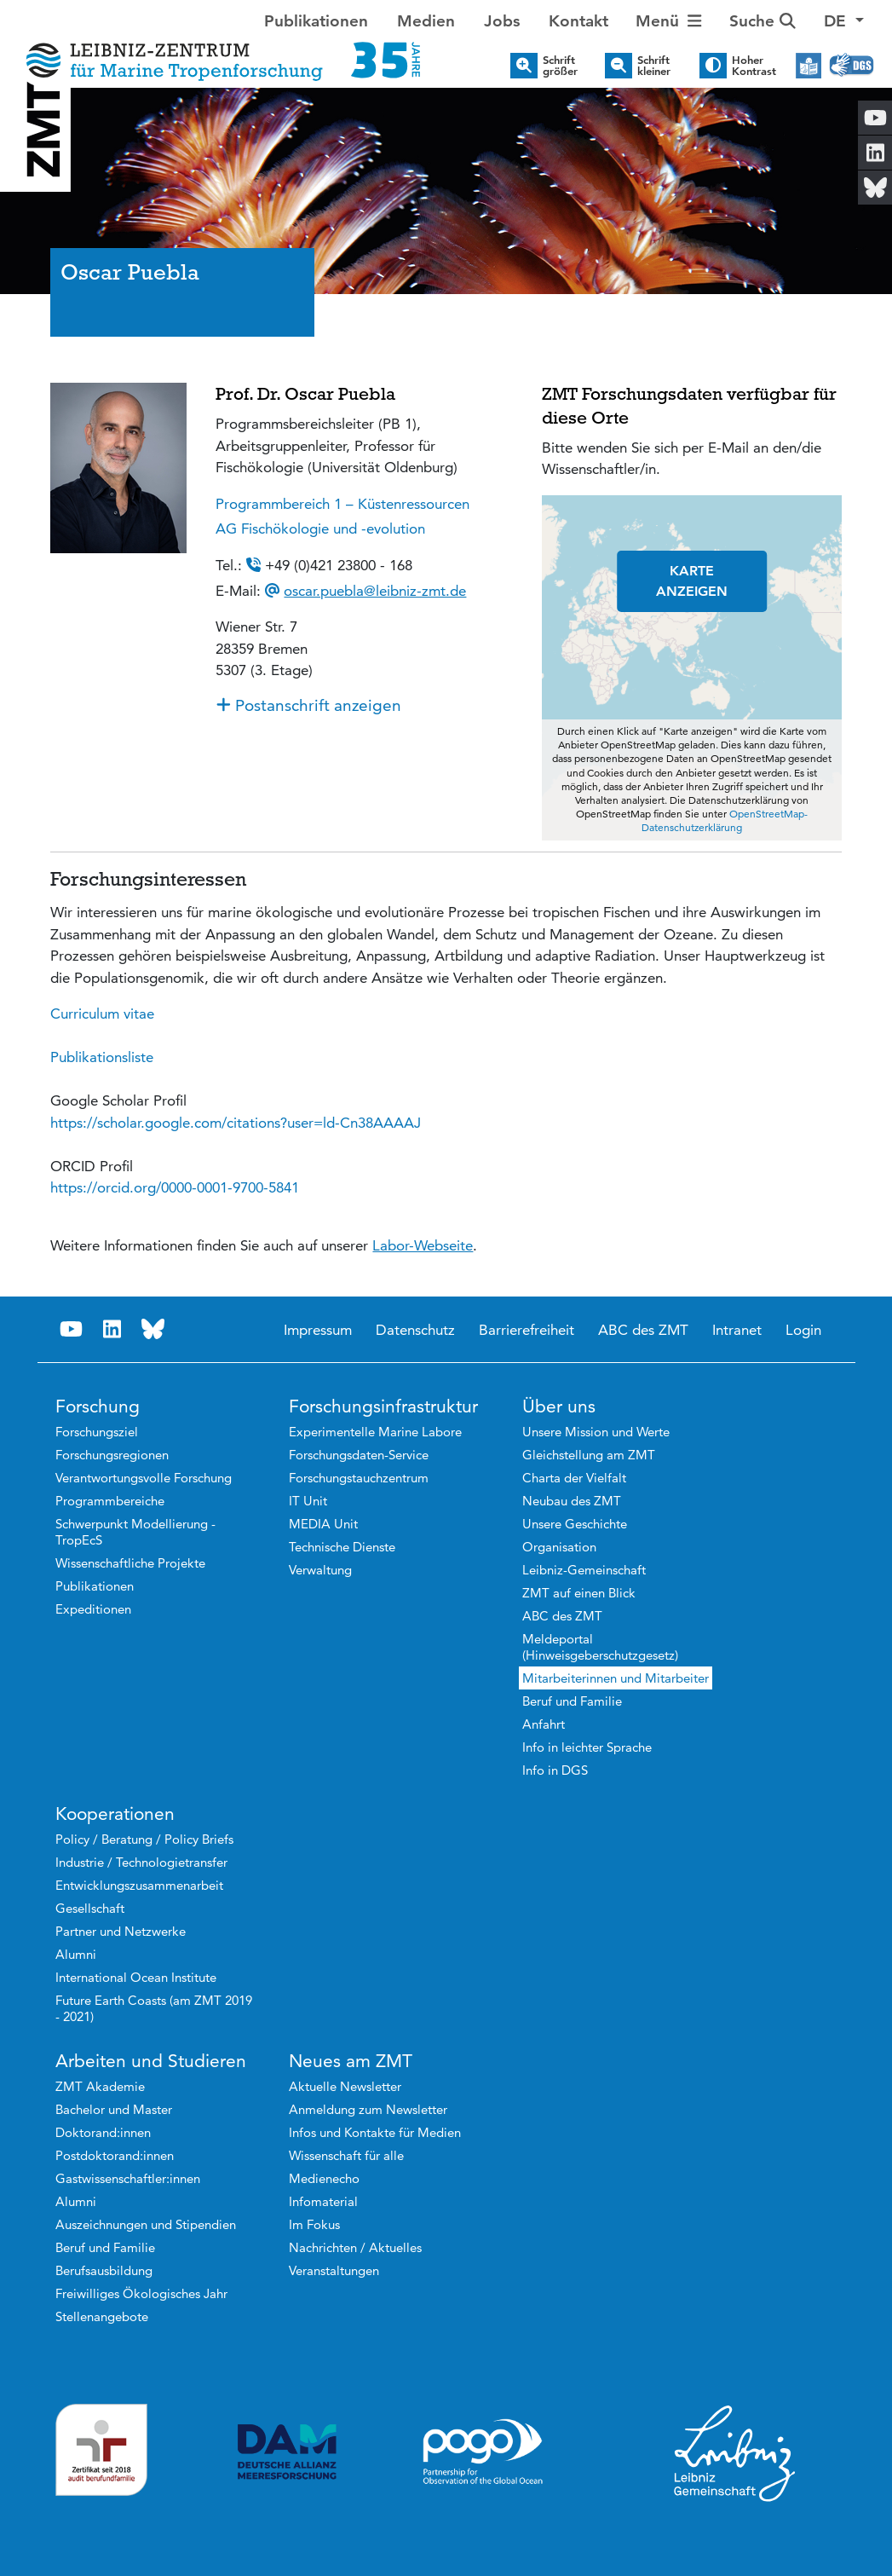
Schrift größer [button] (560, 65)
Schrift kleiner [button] (653, 65)
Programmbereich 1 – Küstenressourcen (342, 503)
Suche (762, 21)
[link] (235, 1122)
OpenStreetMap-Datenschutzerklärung (725, 820)
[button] (843, 22)
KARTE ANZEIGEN (692, 581)
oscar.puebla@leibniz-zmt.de (375, 590)
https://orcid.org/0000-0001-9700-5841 (174, 1187)
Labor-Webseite (422, 1245)
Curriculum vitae (102, 1013)
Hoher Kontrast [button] (754, 65)
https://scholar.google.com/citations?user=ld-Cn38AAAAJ (235, 1122)
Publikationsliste (101, 1057)
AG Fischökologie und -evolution (320, 528)
